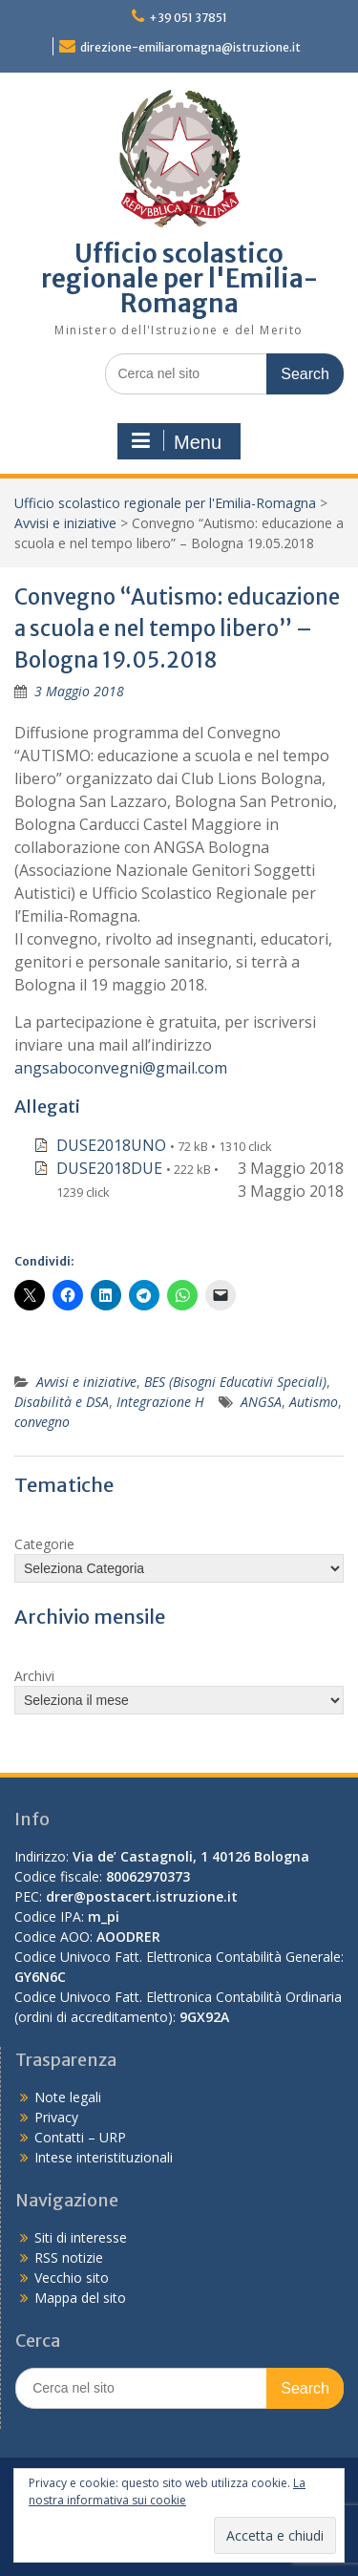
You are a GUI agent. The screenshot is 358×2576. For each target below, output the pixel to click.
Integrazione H (160, 1402)
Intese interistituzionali (103, 2157)
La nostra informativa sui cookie (167, 2491)
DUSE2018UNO (111, 1145)
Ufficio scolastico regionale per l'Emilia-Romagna (179, 278)
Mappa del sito (80, 2298)
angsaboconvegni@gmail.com (120, 1067)
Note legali (67, 2097)
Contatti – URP (80, 2137)
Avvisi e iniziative (65, 523)
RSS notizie (68, 2257)
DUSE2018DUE (109, 1168)
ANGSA (261, 1402)
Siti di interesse (80, 2237)
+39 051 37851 (188, 18)
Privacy (56, 2117)
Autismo (313, 1402)
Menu (176, 441)
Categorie (44, 1544)
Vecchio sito (71, 2277)
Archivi (34, 1676)
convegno (42, 1422)
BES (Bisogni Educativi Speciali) (235, 1382)
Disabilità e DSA (61, 1402)
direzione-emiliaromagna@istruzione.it (190, 47)
